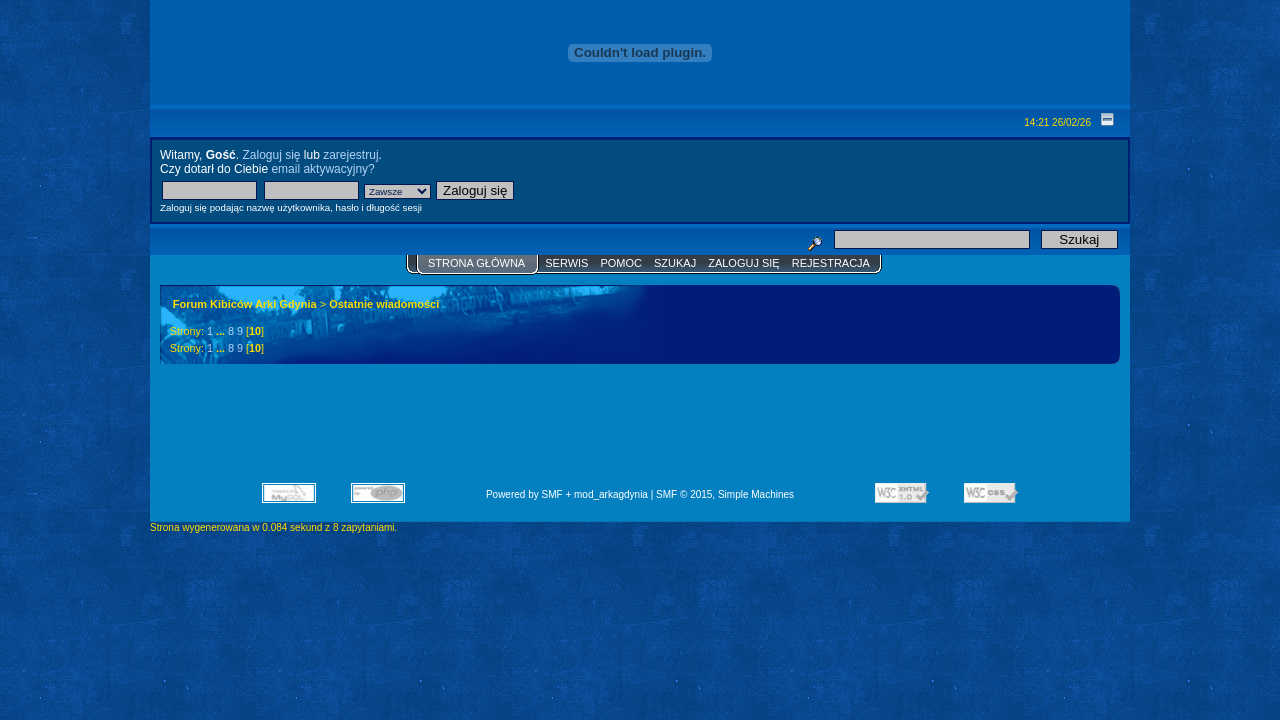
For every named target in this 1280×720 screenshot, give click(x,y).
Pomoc (621, 263)
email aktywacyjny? (322, 169)
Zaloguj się (271, 155)
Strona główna (476, 263)
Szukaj (675, 263)
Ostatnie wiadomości (384, 304)
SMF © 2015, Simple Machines (725, 494)
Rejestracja (831, 263)
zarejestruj (350, 155)
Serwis (566, 263)
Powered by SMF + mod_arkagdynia (567, 494)
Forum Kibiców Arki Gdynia (245, 304)
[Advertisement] (640, 430)
